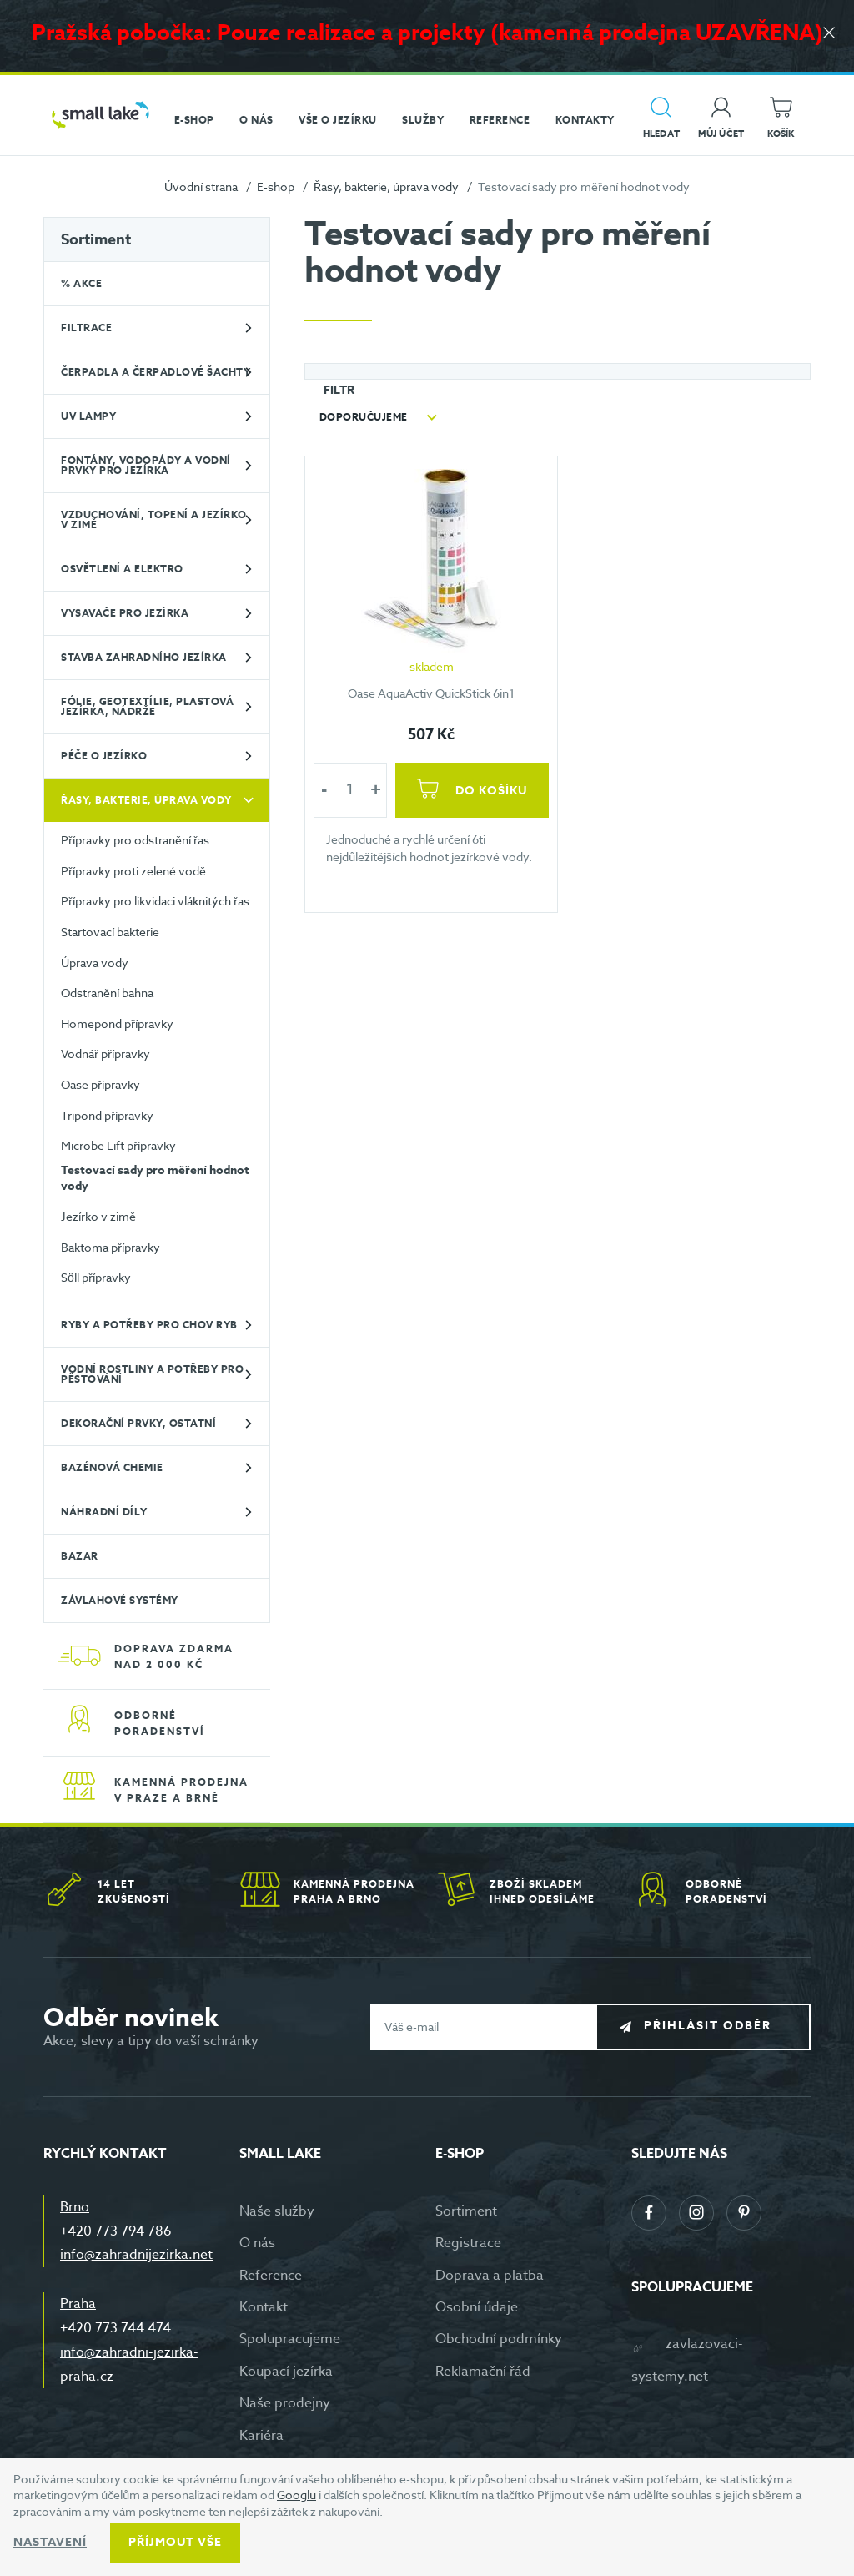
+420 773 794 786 (116, 2231)
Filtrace (86, 327)
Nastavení (50, 2542)
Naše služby (276, 2211)
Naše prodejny (284, 2403)
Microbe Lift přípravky (118, 1145)
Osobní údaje (476, 2307)
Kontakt (263, 2307)
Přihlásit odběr (716, 2025)
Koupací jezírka (286, 2372)
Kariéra (261, 2436)
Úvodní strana (201, 186)
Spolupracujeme (289, 2339)
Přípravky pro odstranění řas (135, 840)
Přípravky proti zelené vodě (133, 871)
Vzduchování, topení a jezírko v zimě (154, 519)
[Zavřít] (829, 35)
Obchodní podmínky (498, 2339)
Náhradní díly (104, 1512)
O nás (257, 2243)
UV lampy (88, 416)
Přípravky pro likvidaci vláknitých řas (155, 901)
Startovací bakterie (110, 932)
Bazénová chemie (112, 1467)
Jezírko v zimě (98, 1216)
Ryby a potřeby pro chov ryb (149, 1325)
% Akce (81, 283)
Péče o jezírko (104, 756)
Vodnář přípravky (105, 1053)
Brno (74, 2207)
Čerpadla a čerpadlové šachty (155, 372)
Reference (270, 2276)
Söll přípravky (96, 1277)
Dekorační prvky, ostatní (138, 1423)
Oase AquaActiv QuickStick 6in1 (432, 693)
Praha (78, 2304)
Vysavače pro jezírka (124, 613)
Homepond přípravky (117, 1023)
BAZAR (79, 1556)
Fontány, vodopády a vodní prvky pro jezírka (146, 465)
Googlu (296, 2495)
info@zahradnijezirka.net (136, 2255)
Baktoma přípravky (110, 1247)
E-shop (275, 186)
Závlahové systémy (119, 1600)
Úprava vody (94, 962)
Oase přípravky (100, 1084)
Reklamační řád (482, 2372)
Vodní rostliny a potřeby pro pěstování (152, 1374)
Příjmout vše (175, 2542)
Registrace (468, 2243)
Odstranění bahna (107, 993)
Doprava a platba (489, 2276)
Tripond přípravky (107, 1115)
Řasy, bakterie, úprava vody (386, 186)
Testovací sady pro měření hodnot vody (155, 1178)
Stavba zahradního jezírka (144, 657)
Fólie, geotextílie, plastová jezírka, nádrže (147, 706)
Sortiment (96, 239)
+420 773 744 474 (115, 2328)
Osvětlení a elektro (122, 569)
